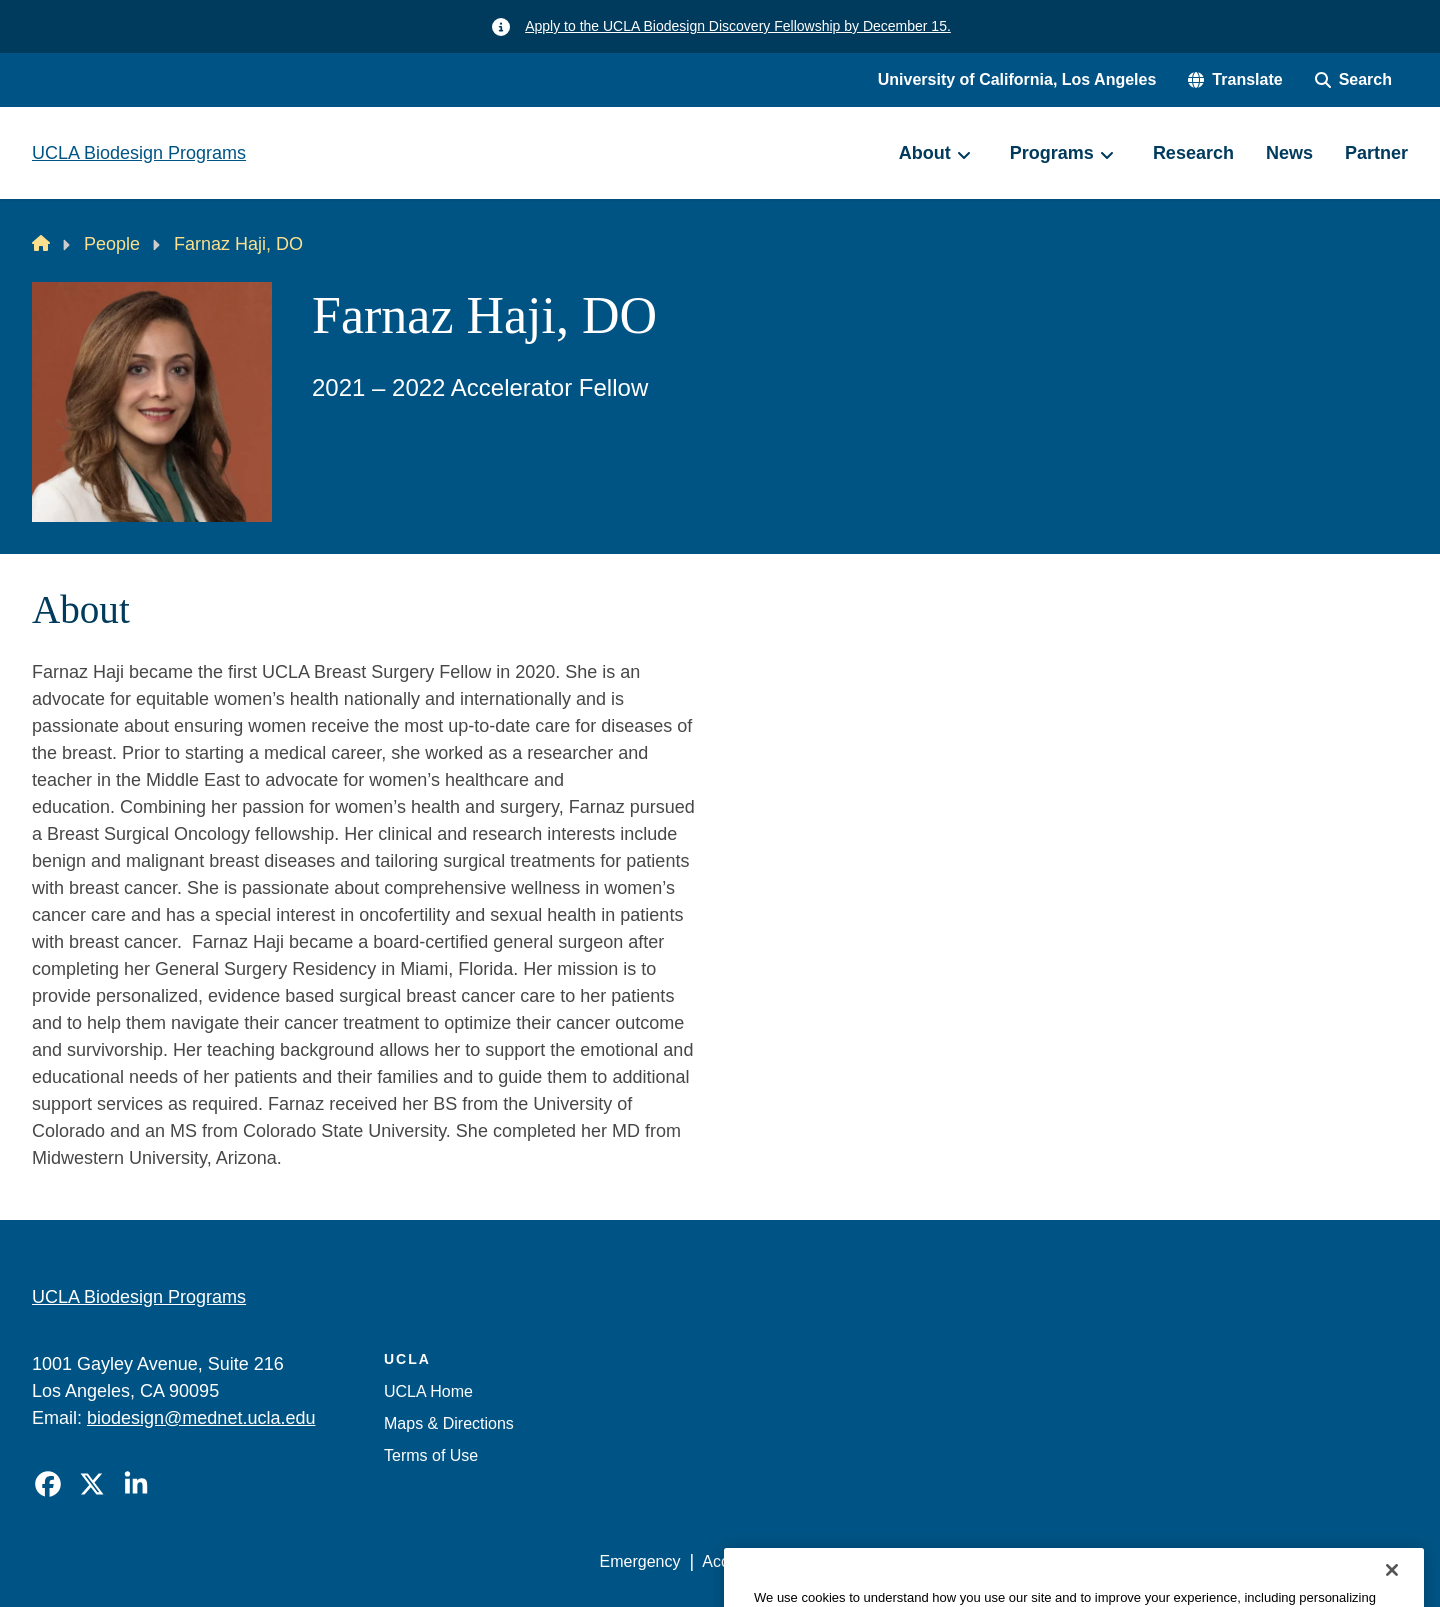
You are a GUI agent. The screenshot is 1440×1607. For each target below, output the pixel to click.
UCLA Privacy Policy (884, 1561)
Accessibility (745, 1561)
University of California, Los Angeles (1017, 79)
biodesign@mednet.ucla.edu (201, 1418)
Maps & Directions (449, 1423)
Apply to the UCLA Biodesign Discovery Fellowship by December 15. (738, 26)
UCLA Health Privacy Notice (1078, 1561)
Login (1218, 1561)
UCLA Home (428, 1391)
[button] (1235, 80)
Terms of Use (431, 1455)
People (112, 244)
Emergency (640, 1561)
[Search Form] (1353, 80)
